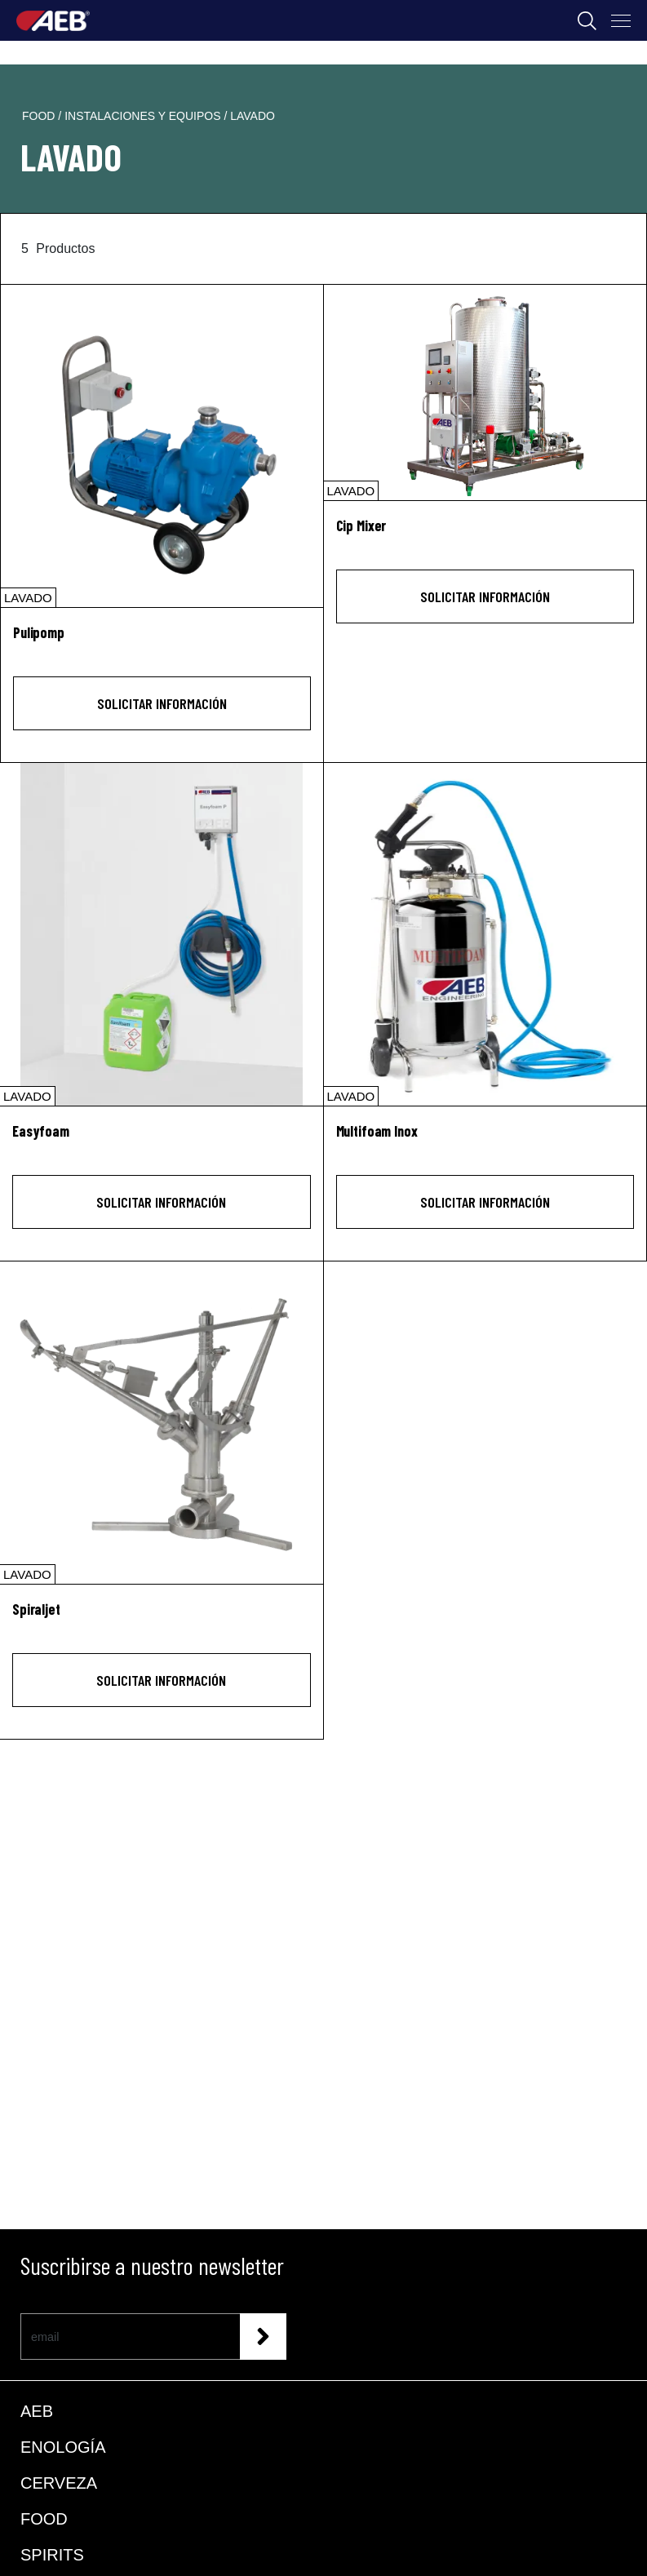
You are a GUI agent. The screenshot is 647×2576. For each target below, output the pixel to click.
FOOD (44, 2519)
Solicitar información (162, 703)
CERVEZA (58, 2483)
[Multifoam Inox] (485, 934)
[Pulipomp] (162, 446)
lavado (252, 115)
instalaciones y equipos (144, 115)
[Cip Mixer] (485, 392)
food (40, 115)
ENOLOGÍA (62, 2447)
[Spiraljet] (161, 1423)
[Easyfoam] (161, 934)
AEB (36, 2411)
